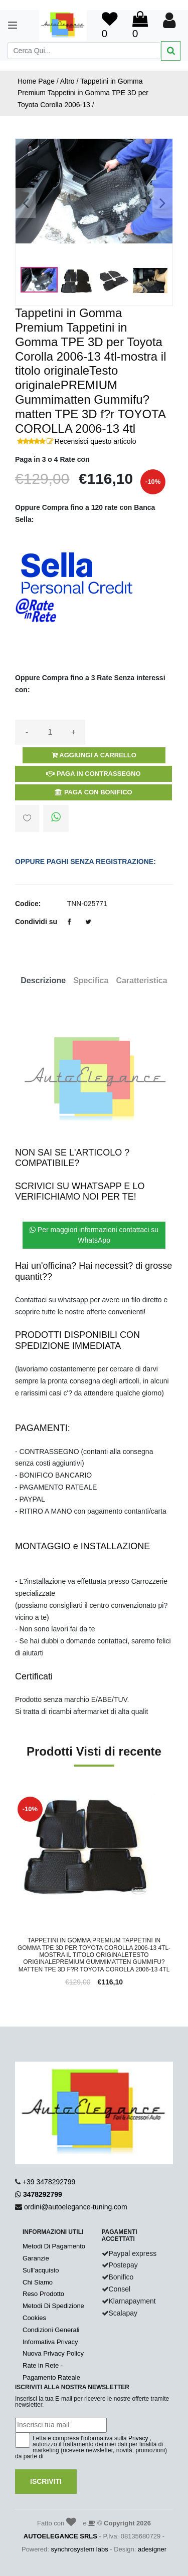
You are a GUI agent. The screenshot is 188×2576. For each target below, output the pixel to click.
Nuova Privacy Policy (53, 2353)
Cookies (34, 2318)
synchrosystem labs (79, 2549)
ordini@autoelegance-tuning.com (75, 2207)
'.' (17, 1800)
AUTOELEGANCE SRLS (60, 2536)
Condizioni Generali (51, 2330)
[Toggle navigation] (8, 25)
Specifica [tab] (90, 980)
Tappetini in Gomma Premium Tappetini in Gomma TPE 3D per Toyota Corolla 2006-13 (83, 93)
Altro (67, 81)
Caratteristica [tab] (141, 980)
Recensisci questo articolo (95, 441)
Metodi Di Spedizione (53, 2306)
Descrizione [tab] (43, 980)
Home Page (36, 81)
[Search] (84, 50)
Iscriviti (46, 2481)
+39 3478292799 (49, 2182)
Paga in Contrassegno (93, 773)
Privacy (138, 2438)
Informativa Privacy (50, 2342)
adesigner (152, 2549)
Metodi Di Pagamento (54, 2246)
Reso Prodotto (43, 2294)
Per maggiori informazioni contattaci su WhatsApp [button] (94, 1235)
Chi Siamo (38, 2282)
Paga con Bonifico (93, 792)
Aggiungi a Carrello (94, 755)
